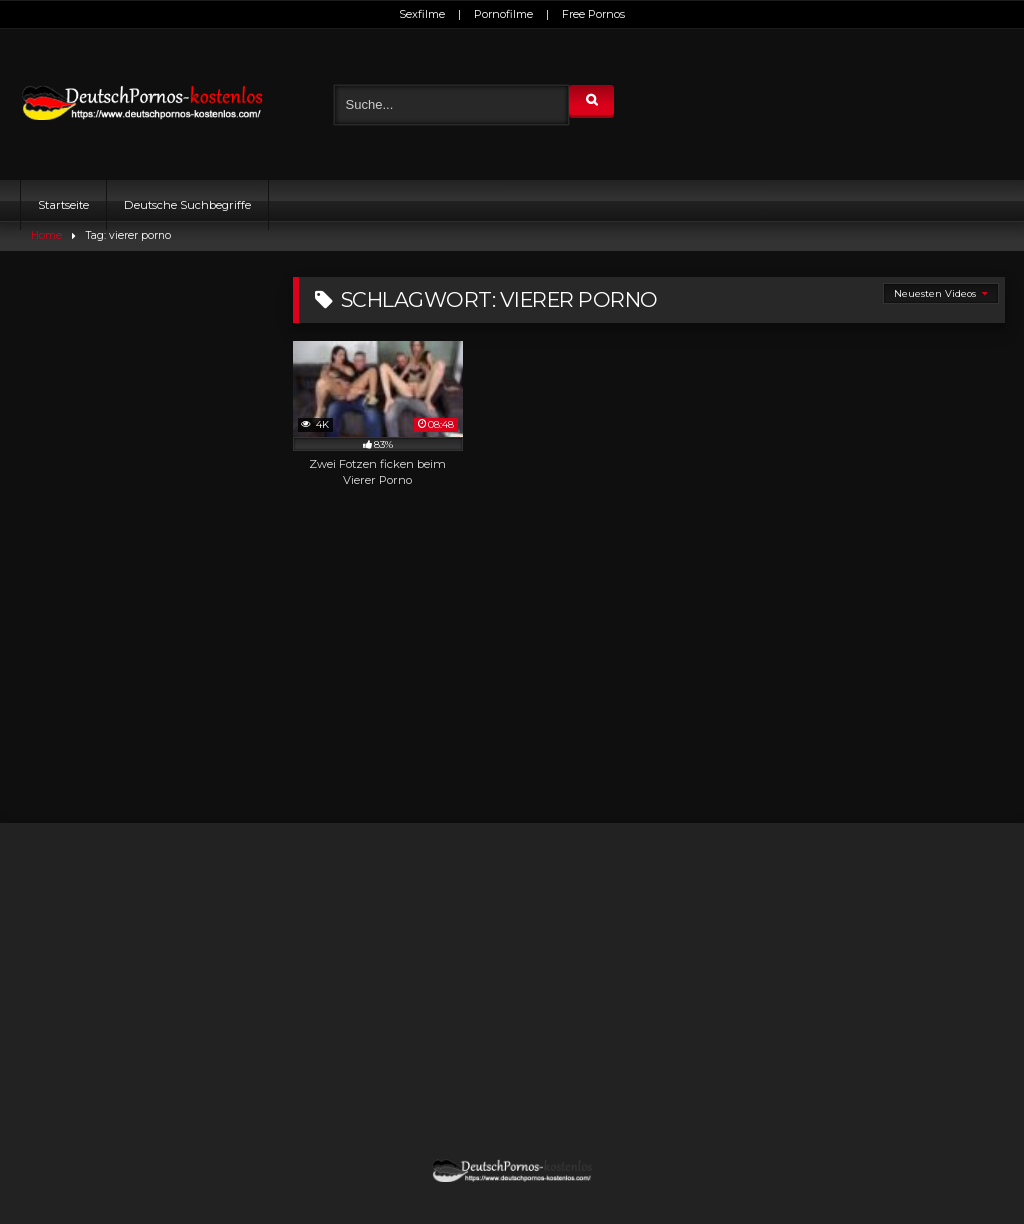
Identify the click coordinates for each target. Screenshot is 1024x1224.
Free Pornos (593, 14)
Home (46, 235)
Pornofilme (503, 14)
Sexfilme (422, 14)
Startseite (63, 205)
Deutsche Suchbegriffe (187, 205)
